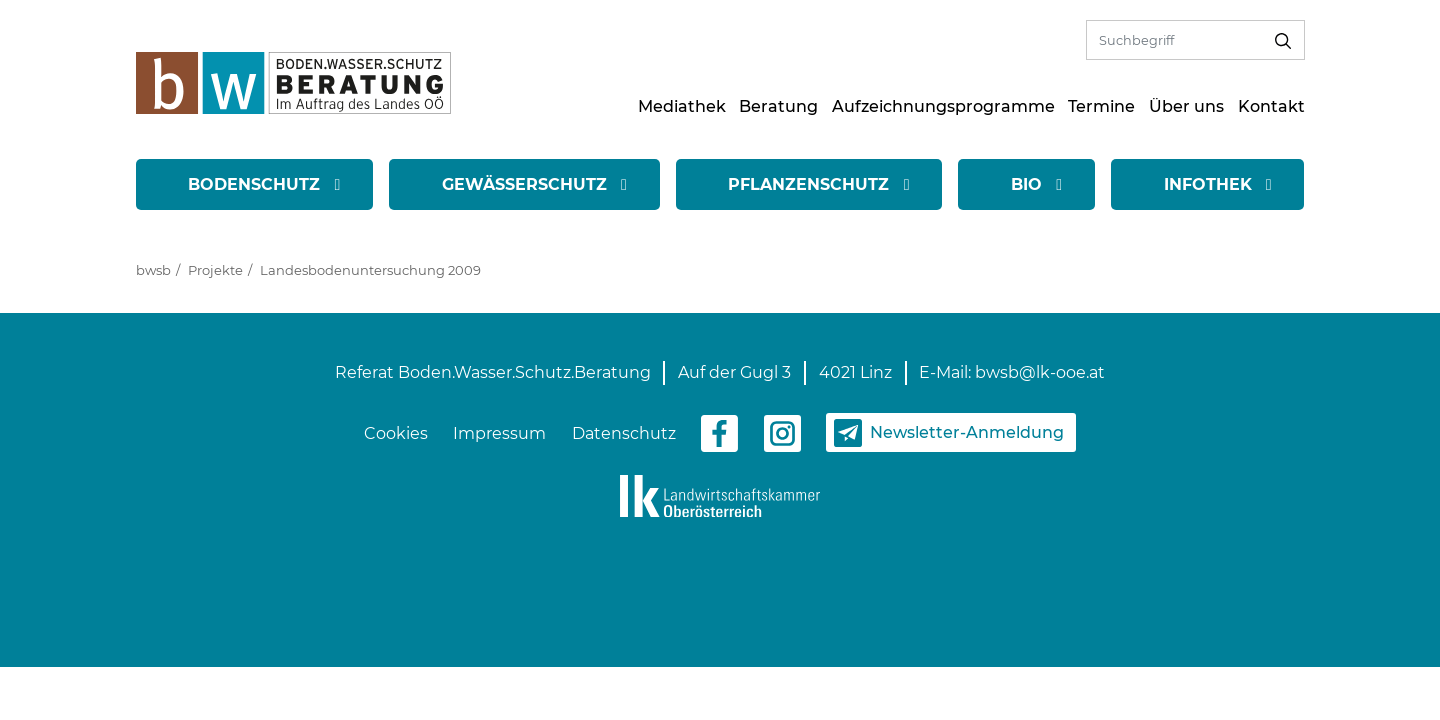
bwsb (153, 270)
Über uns (1186, 106)
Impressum (499, 433)
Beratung (778, 106)
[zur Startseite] (293, 81)
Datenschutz (624, 433)
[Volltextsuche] (1174, 39)
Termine (1101, 106)
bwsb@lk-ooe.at (1040, 372)
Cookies (396, 433)
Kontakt (1271, 106)
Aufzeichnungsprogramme (943, 106)
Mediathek (682, 106)
